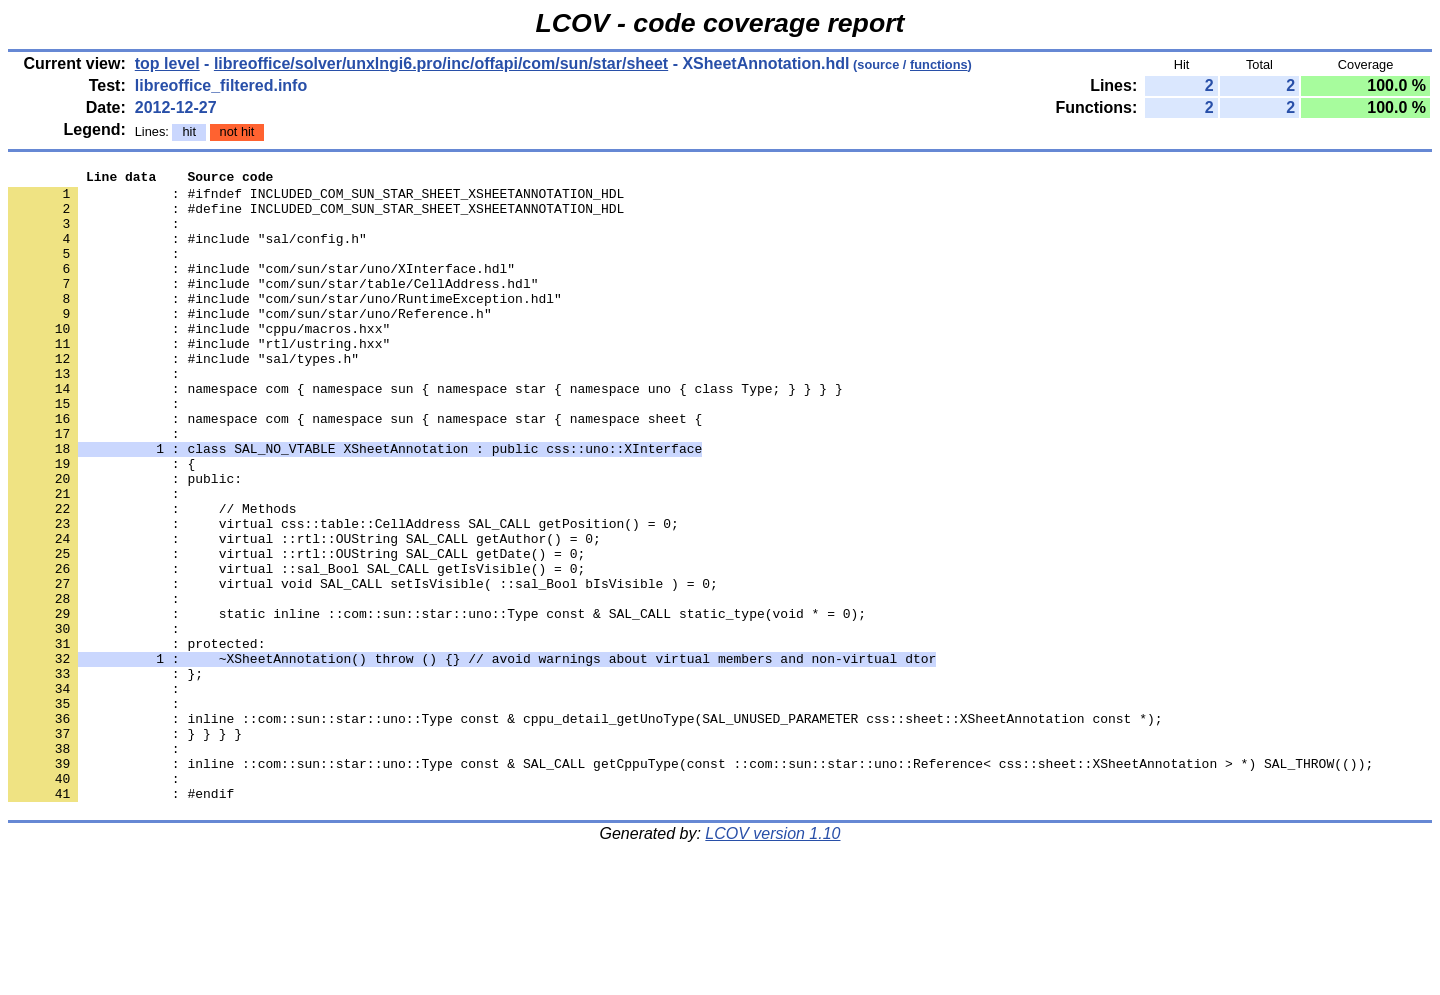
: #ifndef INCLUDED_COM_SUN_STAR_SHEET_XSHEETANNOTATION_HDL (316, 199)
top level (167, 63)
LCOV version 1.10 (772, 959)
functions (939, 64)
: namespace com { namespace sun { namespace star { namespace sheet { (355, 469)
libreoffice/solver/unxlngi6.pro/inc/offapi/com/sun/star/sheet (441, 63)
